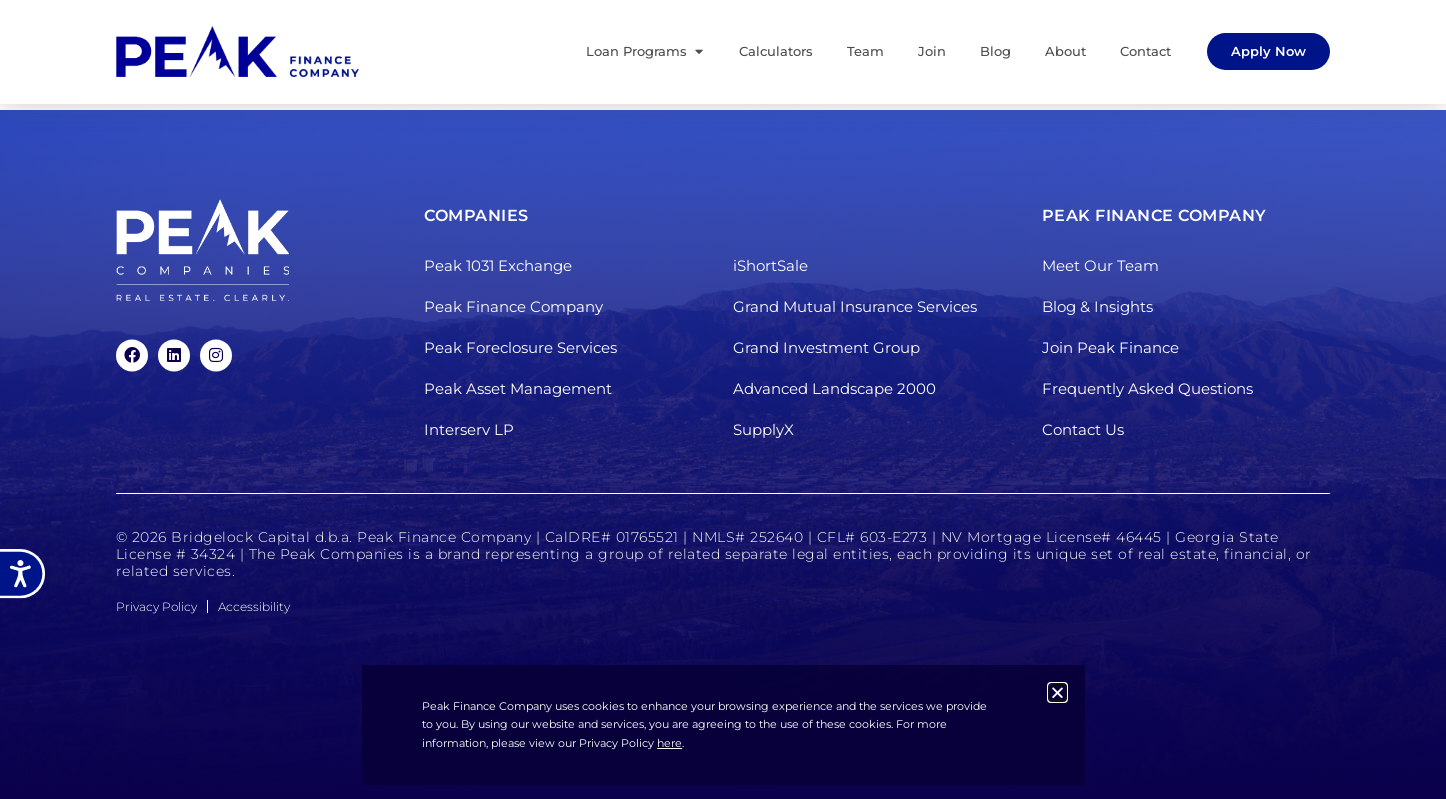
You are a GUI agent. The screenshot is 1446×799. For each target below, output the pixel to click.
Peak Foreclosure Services (520, 348)
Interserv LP (469, 430)
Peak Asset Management (518, 389)
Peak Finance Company (513, 307)
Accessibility (254, 606)
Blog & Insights (1097, 307)
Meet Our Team (1100, 266)
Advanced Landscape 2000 (834, 389)
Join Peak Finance (1110, 348)
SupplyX (763, 430)
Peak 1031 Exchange (498, 266)
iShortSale (770, 266)
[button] (1057, 692)
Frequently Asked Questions (1147, 389)
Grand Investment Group (826, 348)
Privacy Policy (156, 606)
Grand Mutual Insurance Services (855, 307)
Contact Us (1083, 430)
